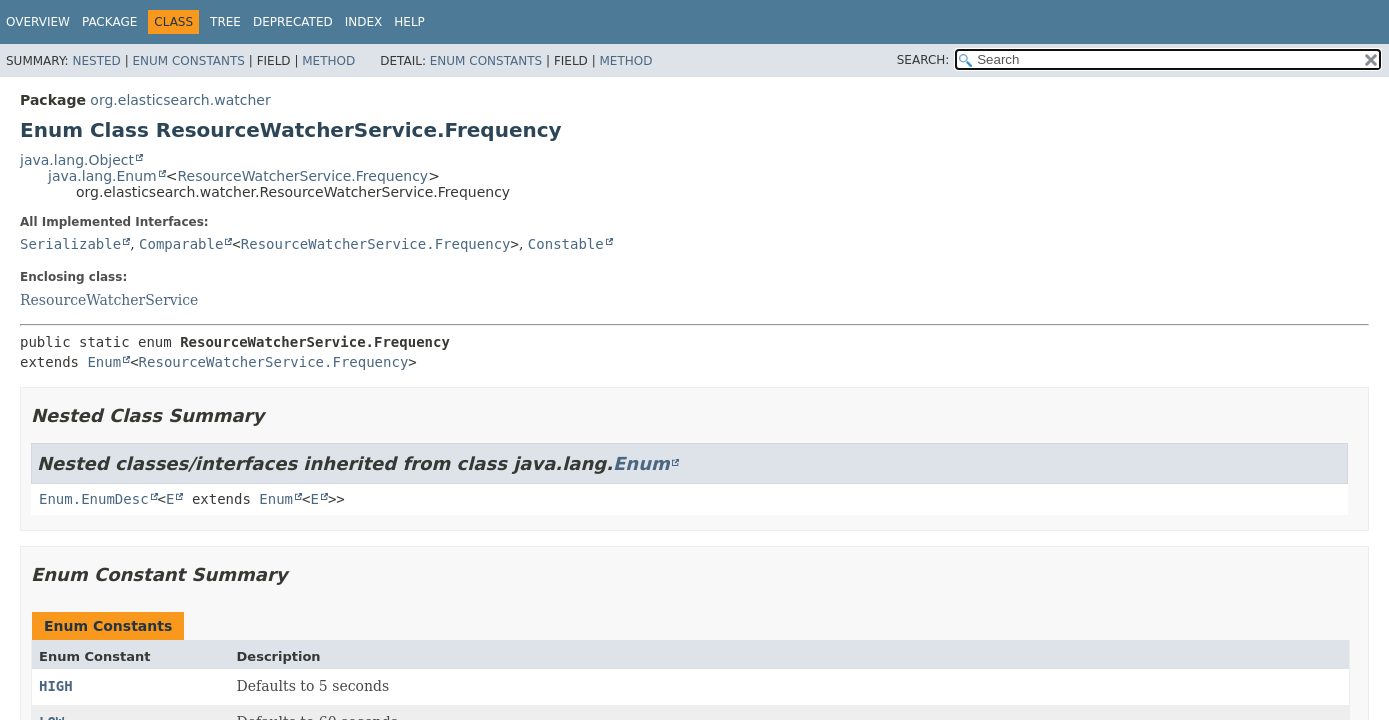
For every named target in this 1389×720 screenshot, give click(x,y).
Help (409, 22)
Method (328, 61)
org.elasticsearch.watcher (180, 100)
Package (109, 22)
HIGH (56, 686)
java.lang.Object (77, 160)
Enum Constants (188, 61)
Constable (566, 244)
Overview (38, 22)
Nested (96, 61)
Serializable (70, 244)
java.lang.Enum (102, 176)
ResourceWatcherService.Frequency (302, 176)
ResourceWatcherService (109, 300)
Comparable (181, 244)
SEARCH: (923, 60)
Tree (225, 22)
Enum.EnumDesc (94, 499)
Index (364, 22)
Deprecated (293, 22)
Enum (104, 362)
